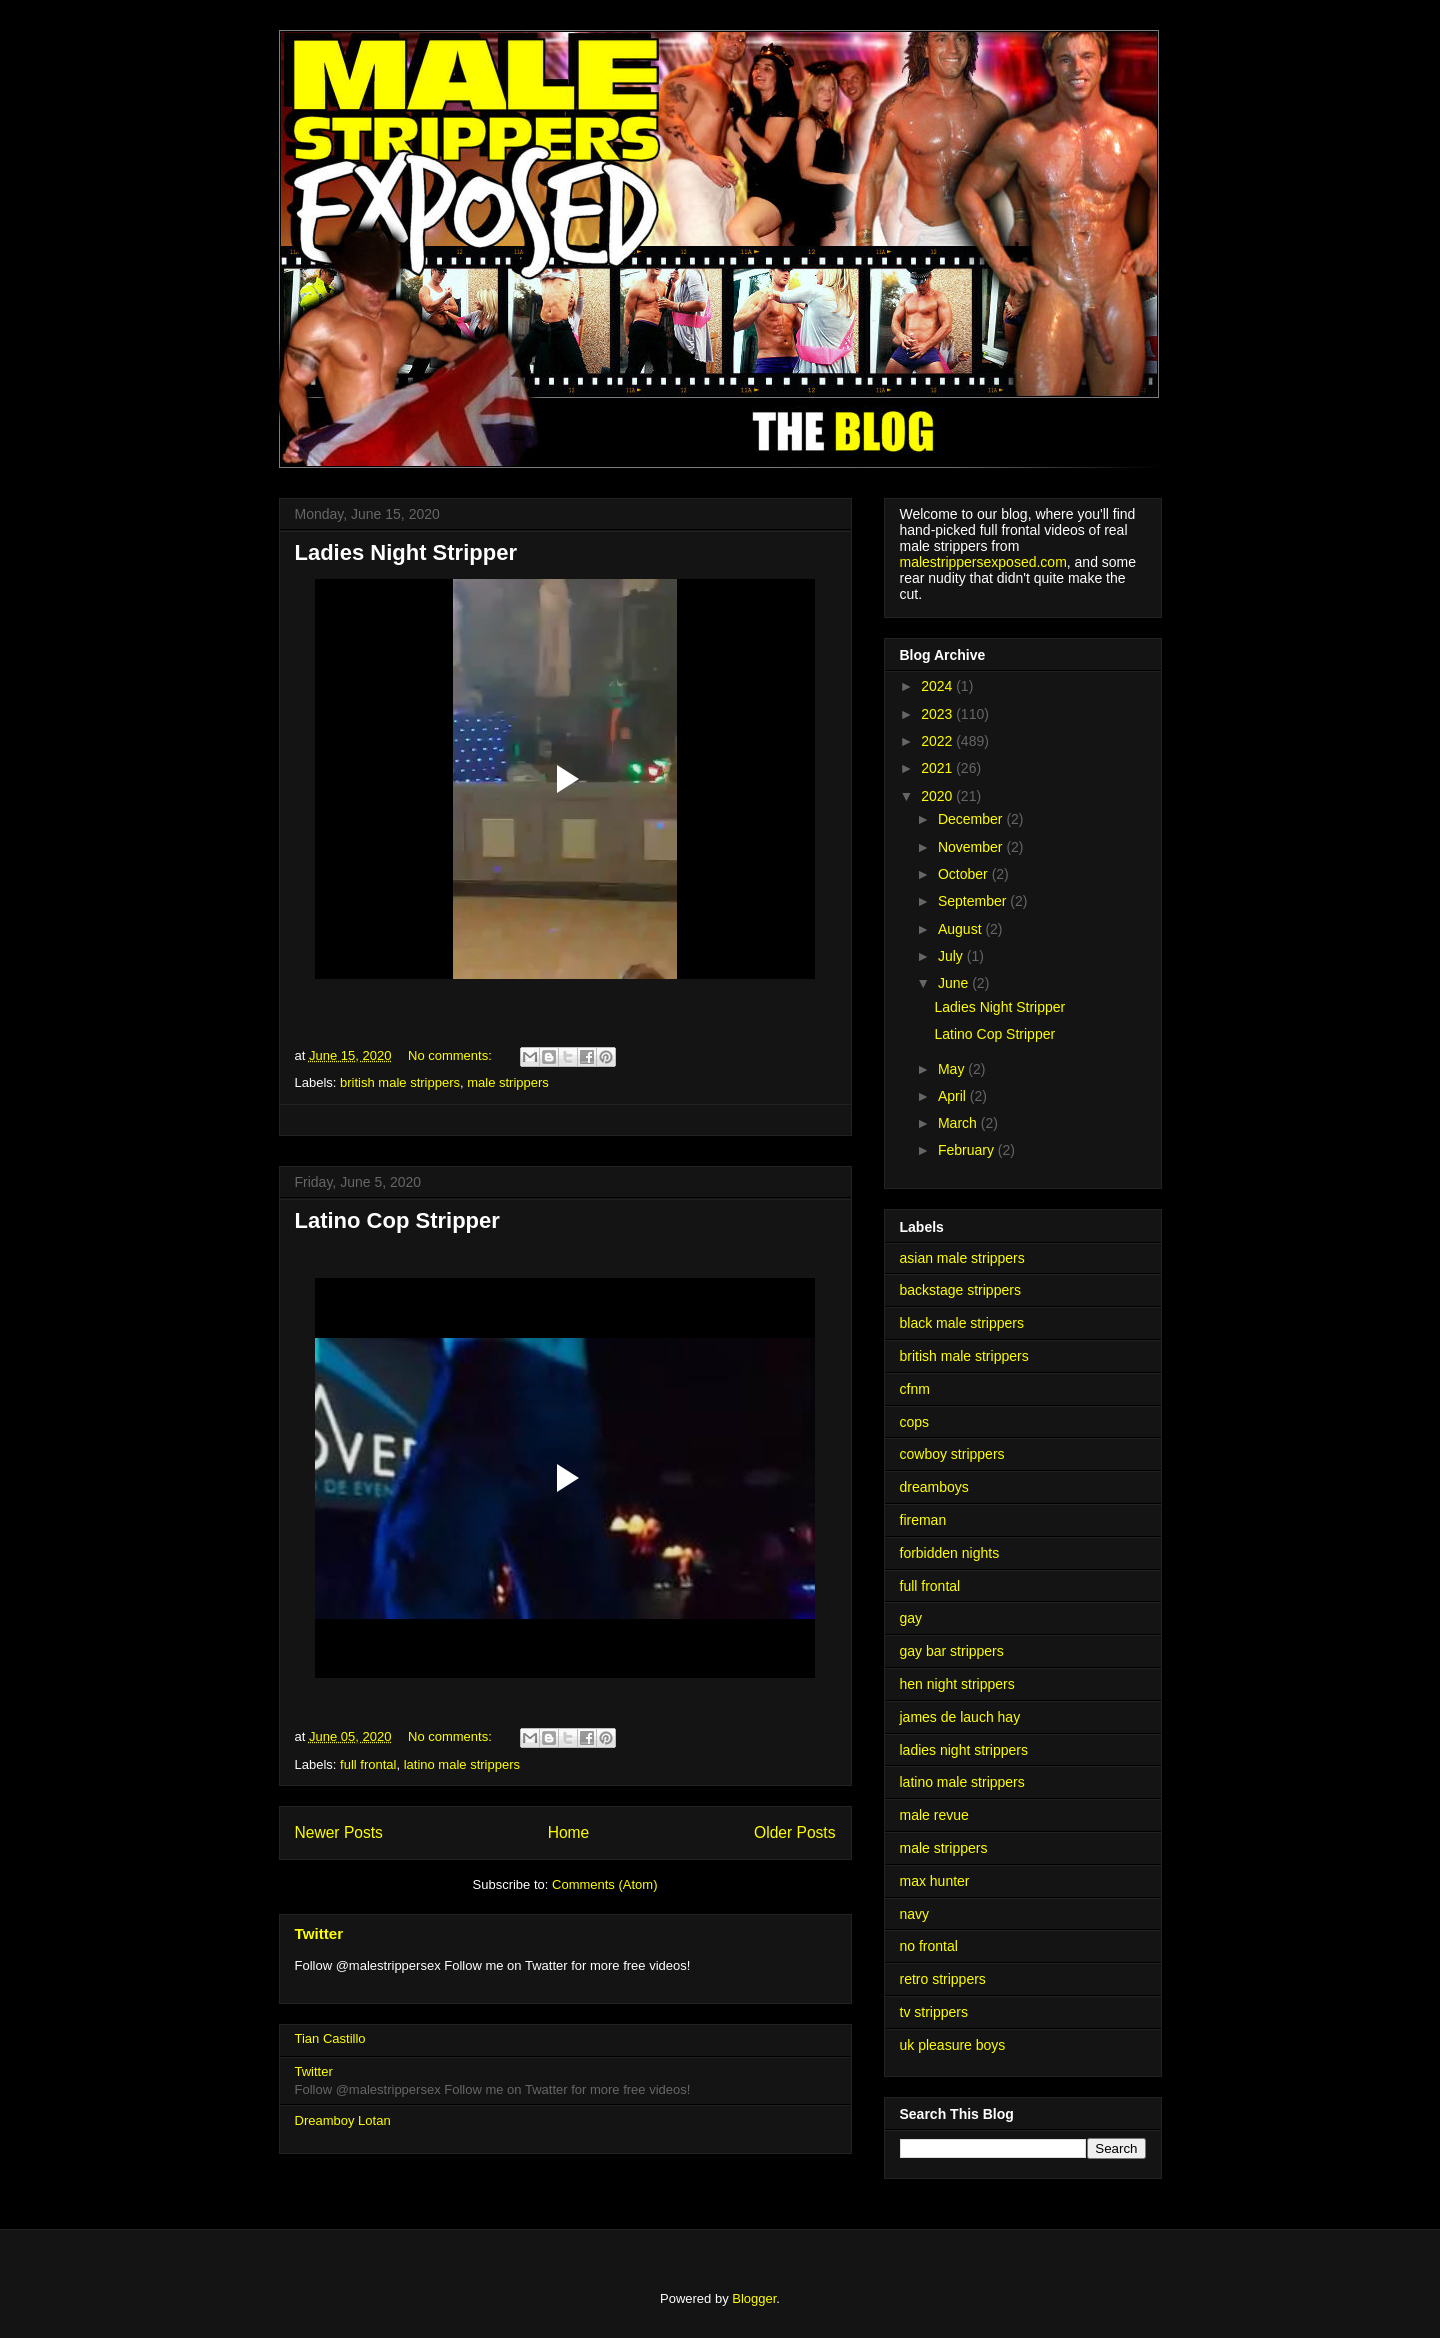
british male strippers (400, 1082)
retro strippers (943, 1979)
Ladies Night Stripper (406, 552)
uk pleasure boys (953, 2045)
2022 (938, 741)
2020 (938, 796)
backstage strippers (960, 1290)
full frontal (368, 1764)
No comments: (451, 1055)
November (972, 847)
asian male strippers (962, 1258)
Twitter (319, 1933)
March (959, 1123)
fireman (923, 1520)
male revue (934, 1815)
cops (915, 1422)
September (974, 901)
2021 (938, 768)
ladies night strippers (964, 1750)
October (965, 874)
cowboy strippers (952, 1454)
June (955, 983)
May (953, 1069)
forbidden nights (950, 1553)
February (968, 1150)
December (972, 819)
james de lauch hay (960, 1717)
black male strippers (962, 1323)
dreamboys (934, 1487)
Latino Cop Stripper (397, 1220)
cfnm (915, 1389)
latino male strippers (462, 1764)
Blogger (754, 2298)
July (952, 956)
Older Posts (794, 1832)
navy (915, 1914)
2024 (938, 686)
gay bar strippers (952, 1651)
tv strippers (934, 2012)
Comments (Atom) (604, 1884)
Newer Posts (339, 1832)
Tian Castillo (330, 2038)
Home (569, 1832)
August (961, 929)
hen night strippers (957, 1684)
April (954, 1096)
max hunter (935, 1881)
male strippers (508, 1082)
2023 (938, 714)
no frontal (929, 1946)
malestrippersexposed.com (983, 562)
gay (911, 1618)
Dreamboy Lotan (343, 2120)
